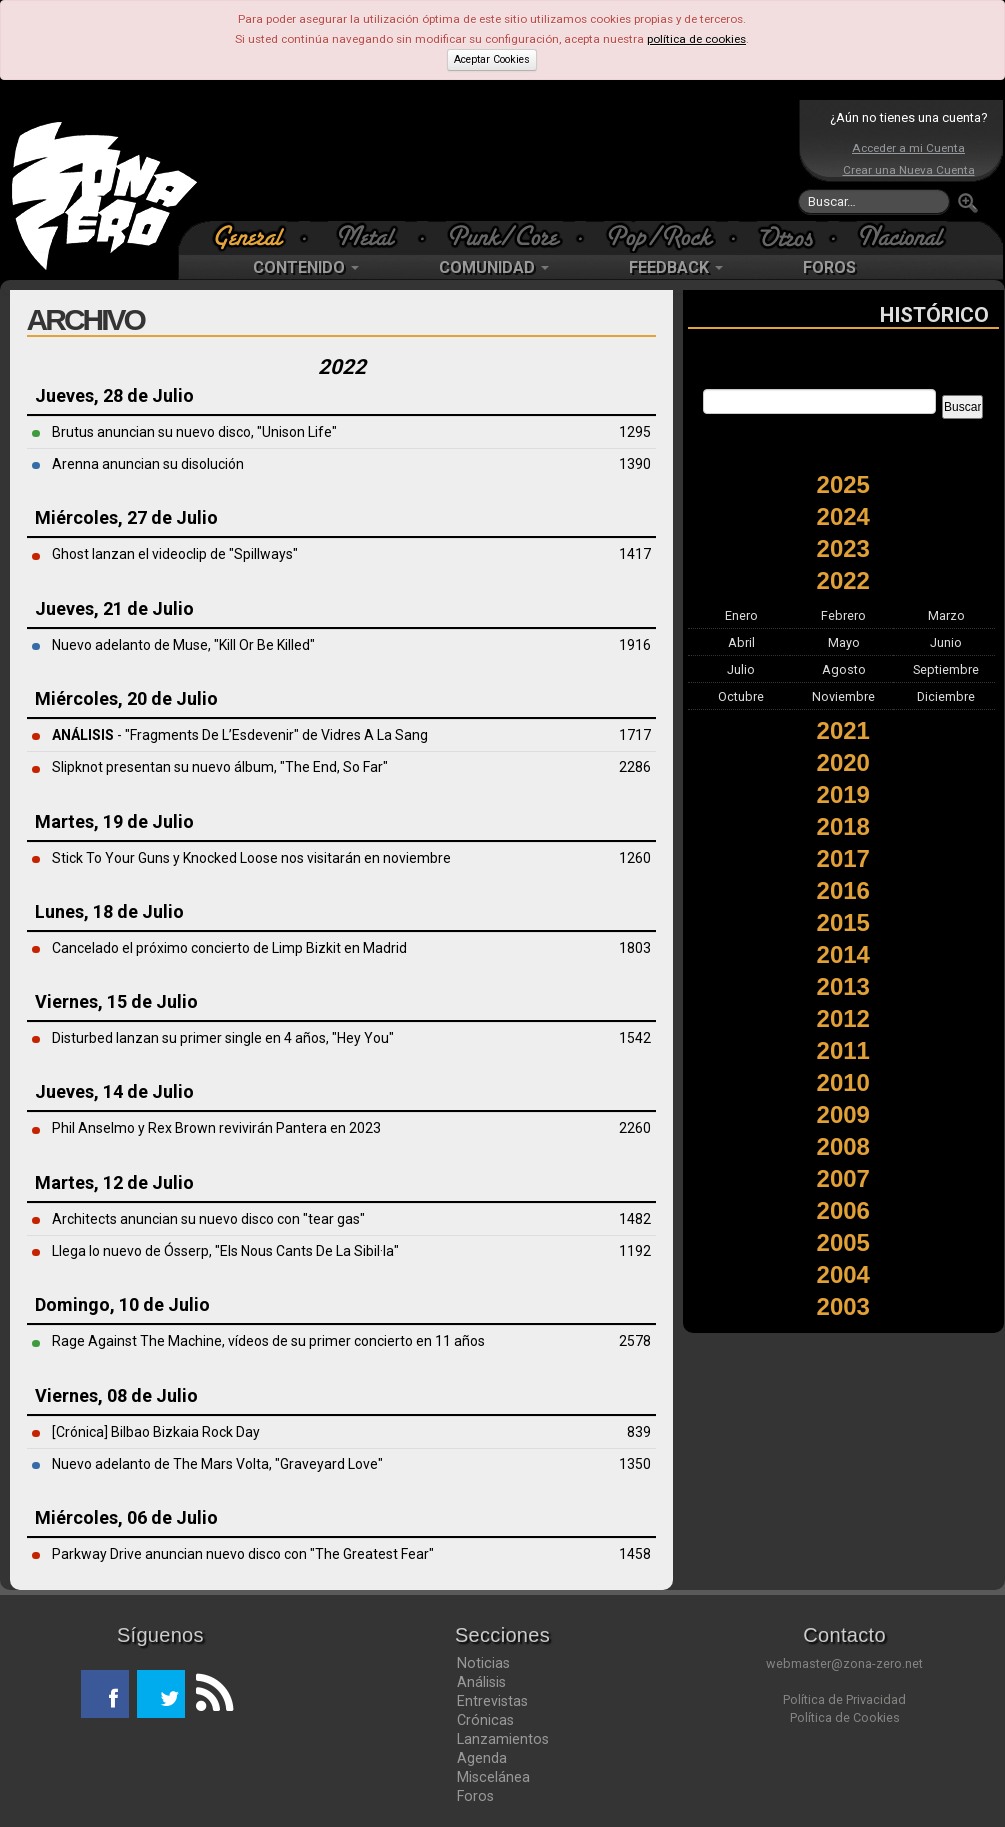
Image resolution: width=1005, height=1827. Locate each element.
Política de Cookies (845, 1717)
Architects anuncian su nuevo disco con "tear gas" (208, 1219)
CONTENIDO (306, 267)
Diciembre (946, 696)
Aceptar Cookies (492, 59)
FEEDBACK (676, 267)
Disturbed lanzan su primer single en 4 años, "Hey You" (223, 1038)
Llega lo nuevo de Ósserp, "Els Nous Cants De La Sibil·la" (225, 1251)
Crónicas (485, 1720)
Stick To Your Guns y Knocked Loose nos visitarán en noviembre (251, 858)
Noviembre (843, 696)
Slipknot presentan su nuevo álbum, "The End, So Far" (220, 767)
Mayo (844, 642)
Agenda (482, 1758)
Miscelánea (493, 1777)
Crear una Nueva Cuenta (909, 170)
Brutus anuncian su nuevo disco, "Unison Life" (194, 432)
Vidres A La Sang (374, 735)
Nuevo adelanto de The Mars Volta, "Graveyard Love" (217, 1464)
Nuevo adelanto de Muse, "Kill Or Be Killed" (183, 645)
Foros (475, 1796)
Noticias (483, 1663)
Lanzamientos (503, 1739)
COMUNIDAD (494, 267)
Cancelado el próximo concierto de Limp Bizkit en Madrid (229, 948)
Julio (741, 669)
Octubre (741, 696)
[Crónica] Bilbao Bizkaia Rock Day (156, 1432)
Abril (741, 642)
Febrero (843, 615)
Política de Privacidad (844, 1699)
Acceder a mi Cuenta (908, 148)
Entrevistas (492, 1701)
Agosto (844, 669)
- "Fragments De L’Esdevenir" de (186, 735)
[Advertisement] (498, 160)
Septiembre (946, 669)
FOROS (829, 267)
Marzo (946, 615)
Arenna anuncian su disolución (148, 464)
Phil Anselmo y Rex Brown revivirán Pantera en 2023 (216, 1128)
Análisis (481, 1682)
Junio (946, 642)
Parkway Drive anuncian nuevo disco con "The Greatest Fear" (243, 1554)
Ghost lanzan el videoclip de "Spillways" (175, 554)
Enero (741, 615)
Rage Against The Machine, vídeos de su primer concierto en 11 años (268, 1341)
